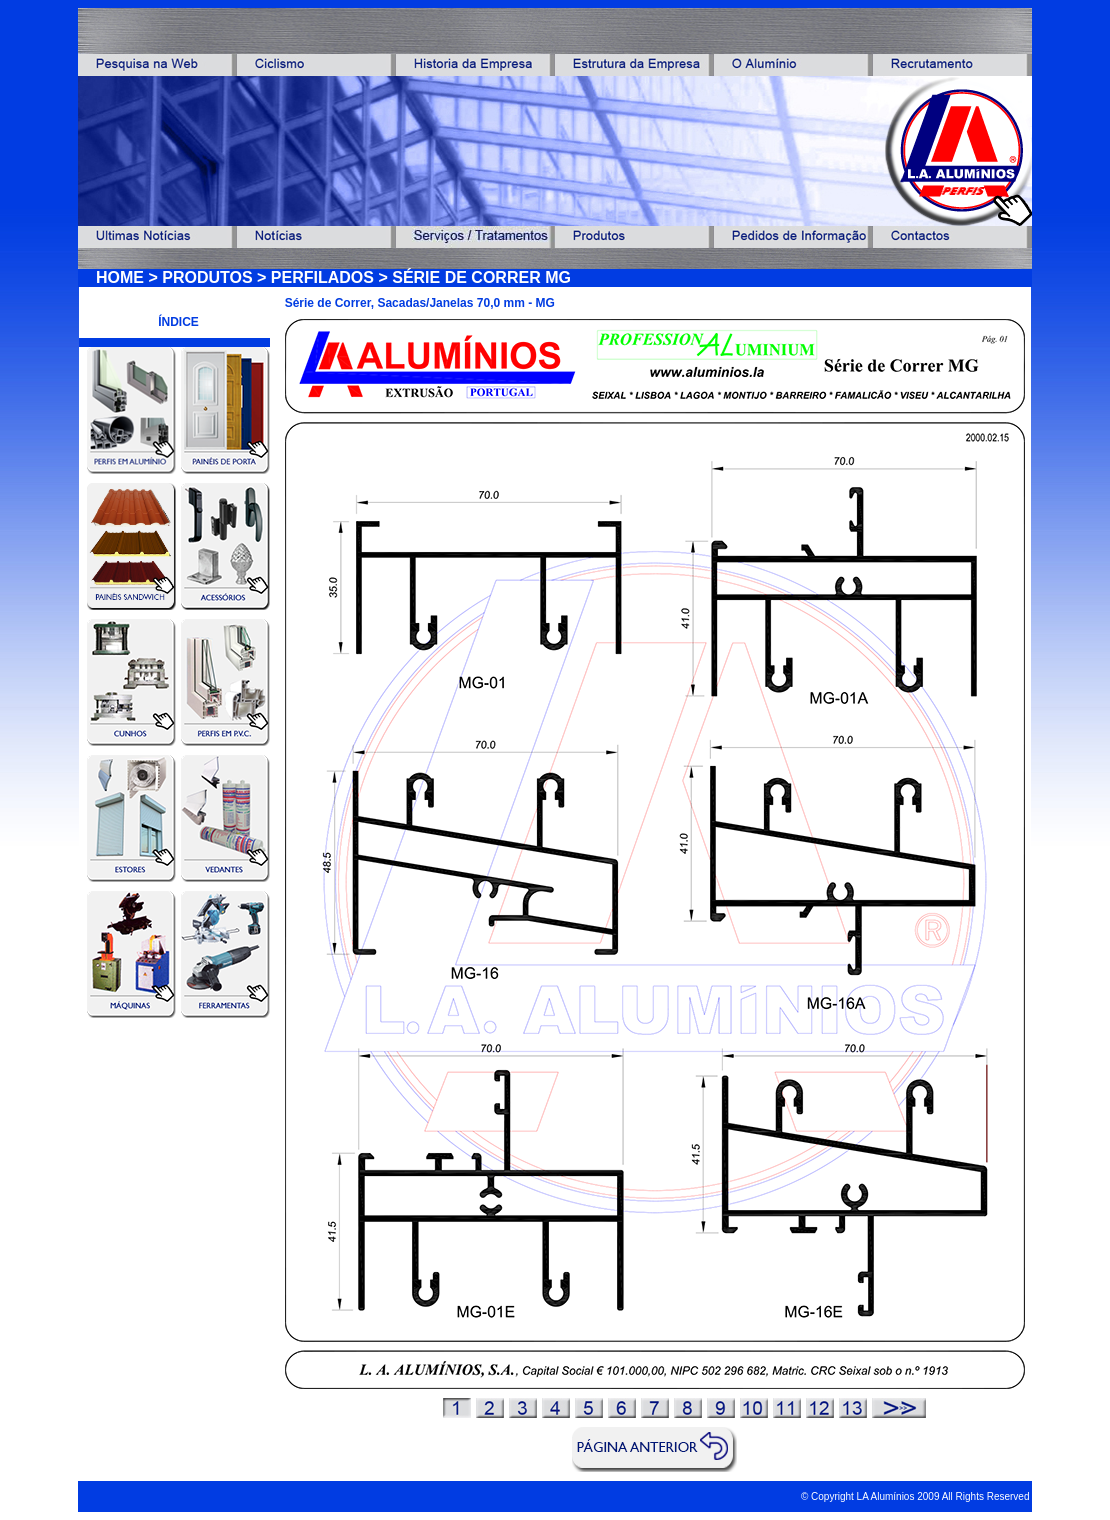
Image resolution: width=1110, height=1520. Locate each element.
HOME (120, 277)
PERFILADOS (322, 277)
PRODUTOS (207, 277)
